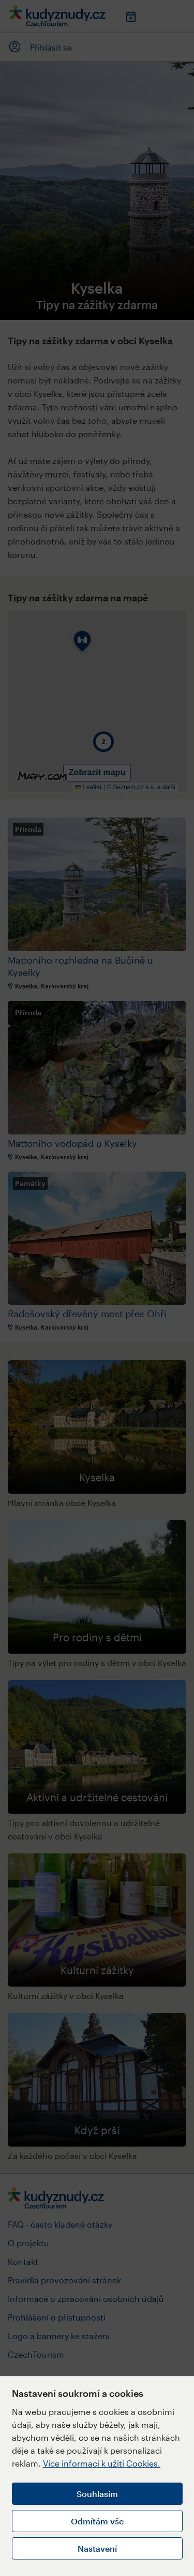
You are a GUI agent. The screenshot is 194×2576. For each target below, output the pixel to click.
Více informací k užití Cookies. (101, 2463)
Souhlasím (97, 2494)
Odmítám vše (97, 2521)
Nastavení (97, 2548)
